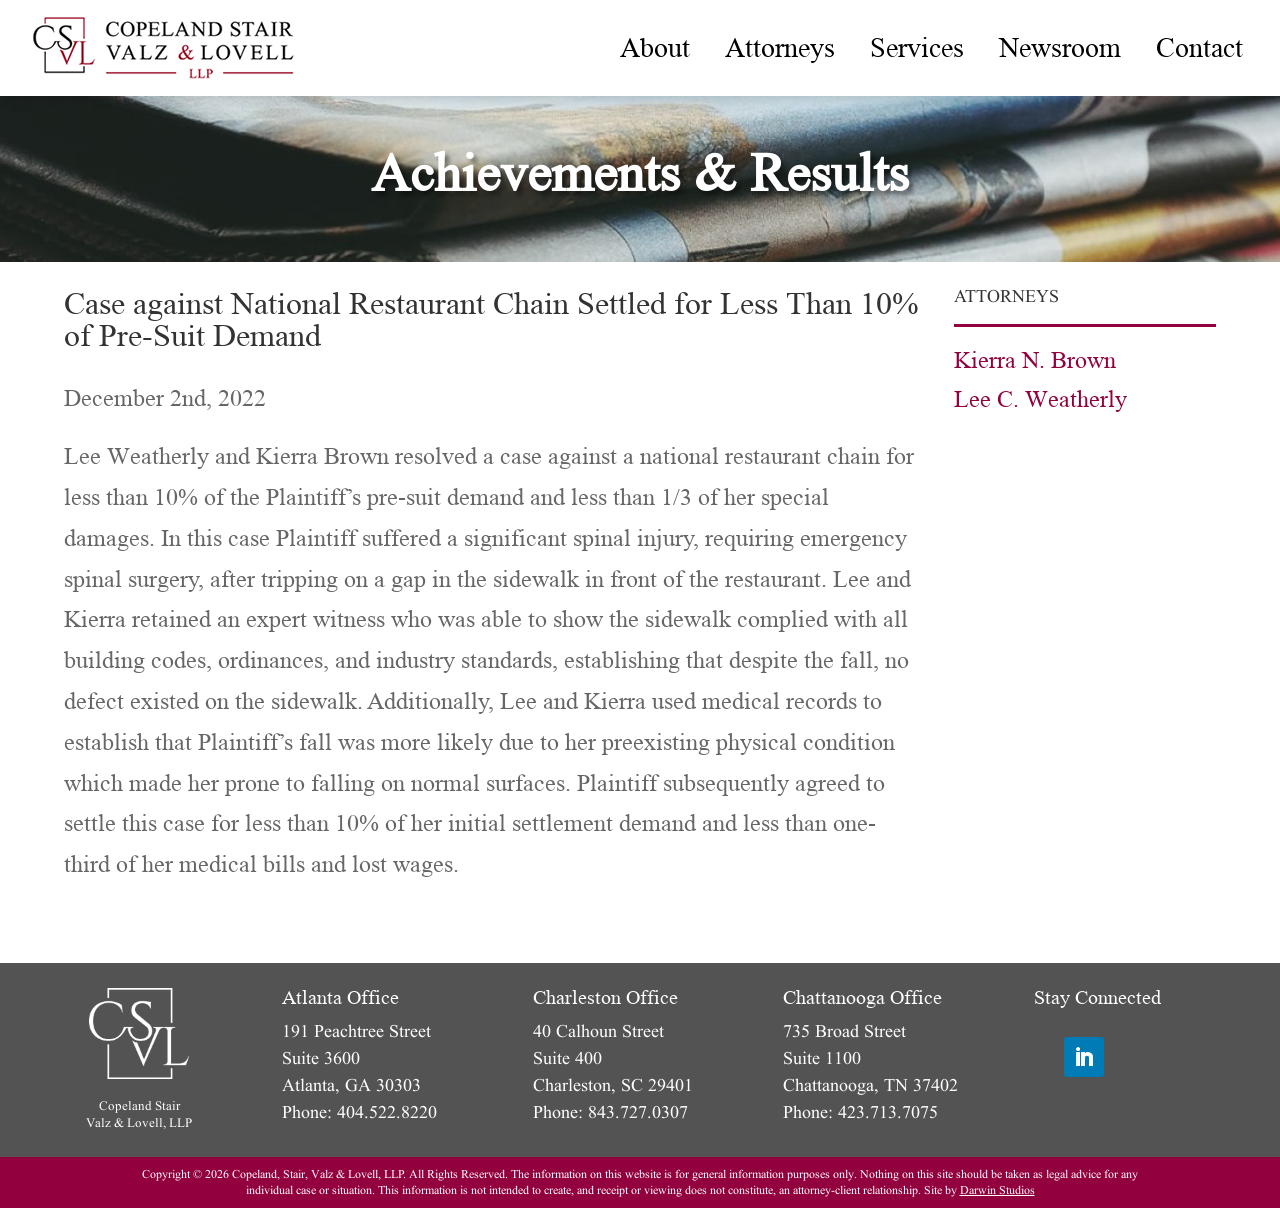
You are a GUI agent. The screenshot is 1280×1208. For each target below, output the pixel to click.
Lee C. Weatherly (1040, 399)
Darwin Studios (997, 1190)
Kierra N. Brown (1035, 360)
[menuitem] (655, 48)
